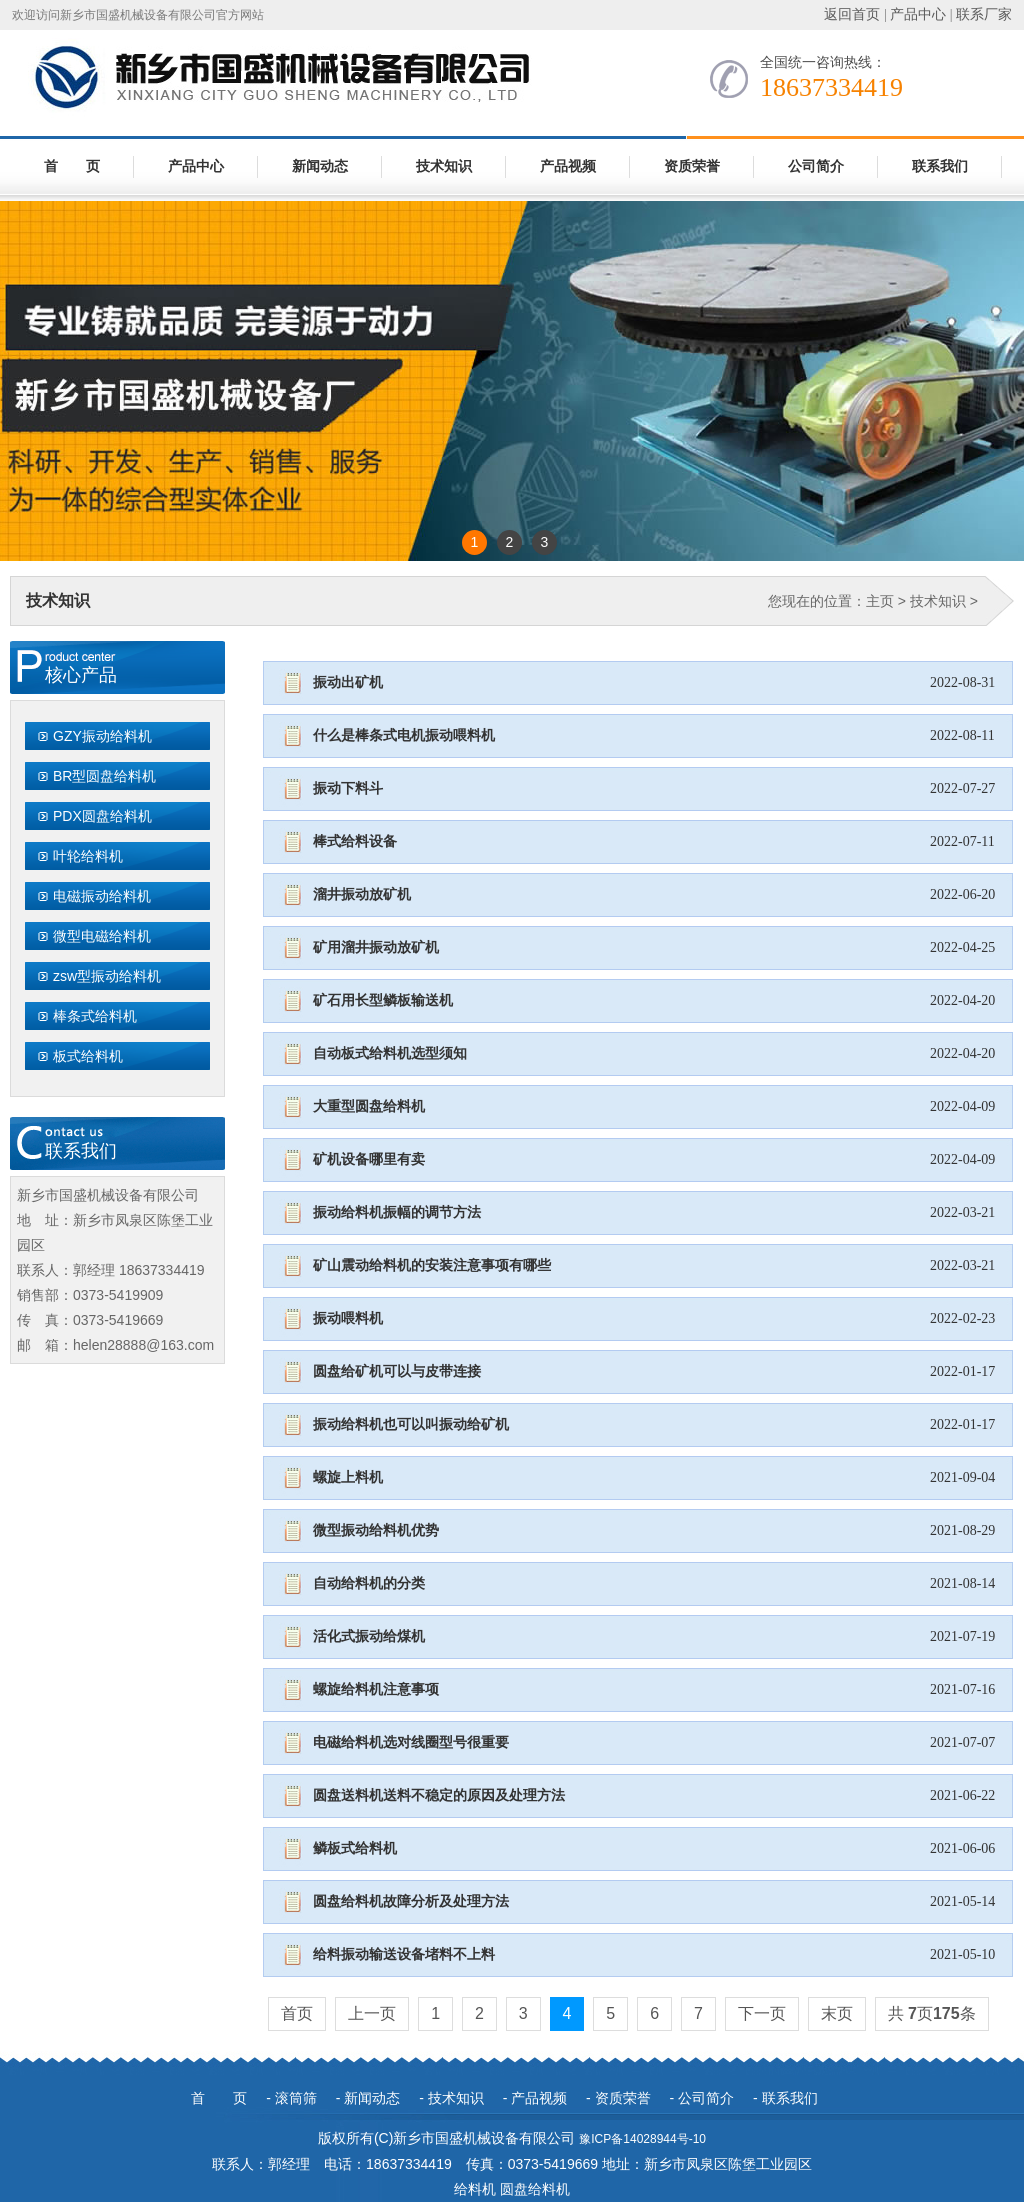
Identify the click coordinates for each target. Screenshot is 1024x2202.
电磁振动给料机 (102, 896)
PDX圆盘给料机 (102, 816)
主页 (880, 601)
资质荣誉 (692, 166)
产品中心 (918, 14)
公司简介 (816, 166)
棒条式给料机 (95, 1016)
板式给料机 (88, 1056)
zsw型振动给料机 (107, 976)
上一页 (372, 2013)
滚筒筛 (296, 2098)
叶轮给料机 (88, 856)
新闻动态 (320, 166)
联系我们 (940, 166)
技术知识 (444, 166)
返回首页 (852, 14)
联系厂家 (984, 14)
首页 (297, 2013)
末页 (837, 2013)
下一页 (762, 2013)
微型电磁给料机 (102, 936)
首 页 (72, 166)
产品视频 (568, 166)
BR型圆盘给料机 (104, 776)
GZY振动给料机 (102, 736)
